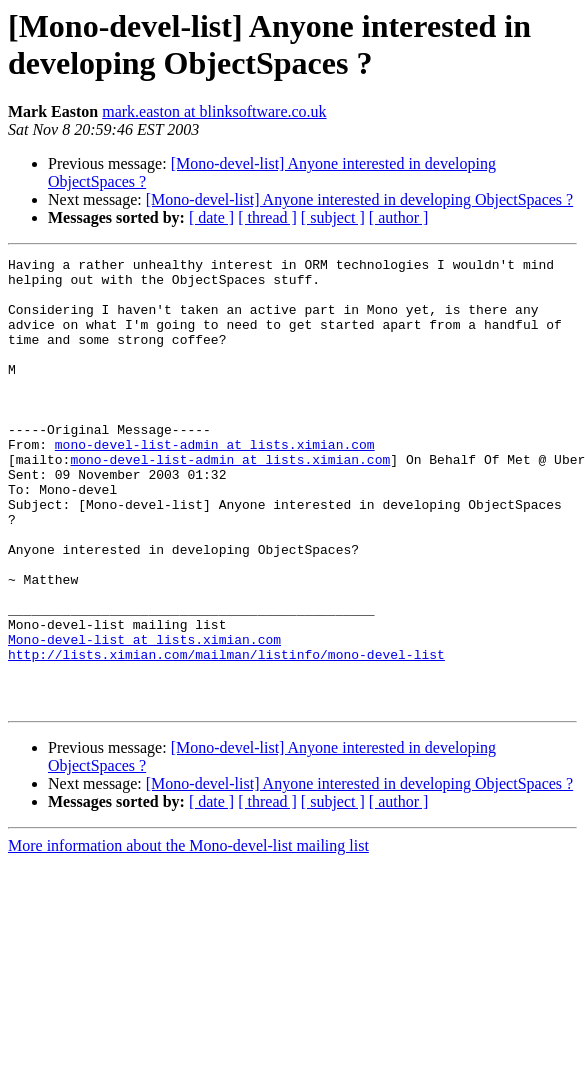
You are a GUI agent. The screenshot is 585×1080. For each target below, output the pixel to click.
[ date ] (211, 217)
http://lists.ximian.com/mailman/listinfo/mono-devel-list (226, 735)
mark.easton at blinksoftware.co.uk (214, 111)
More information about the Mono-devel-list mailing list (188, 935)
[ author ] (399, 217)
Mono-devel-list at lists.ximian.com (144, 717)
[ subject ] (333, 217)
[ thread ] (267, 217)
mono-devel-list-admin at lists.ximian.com (215, 483)
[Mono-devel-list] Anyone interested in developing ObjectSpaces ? (359, 199)
